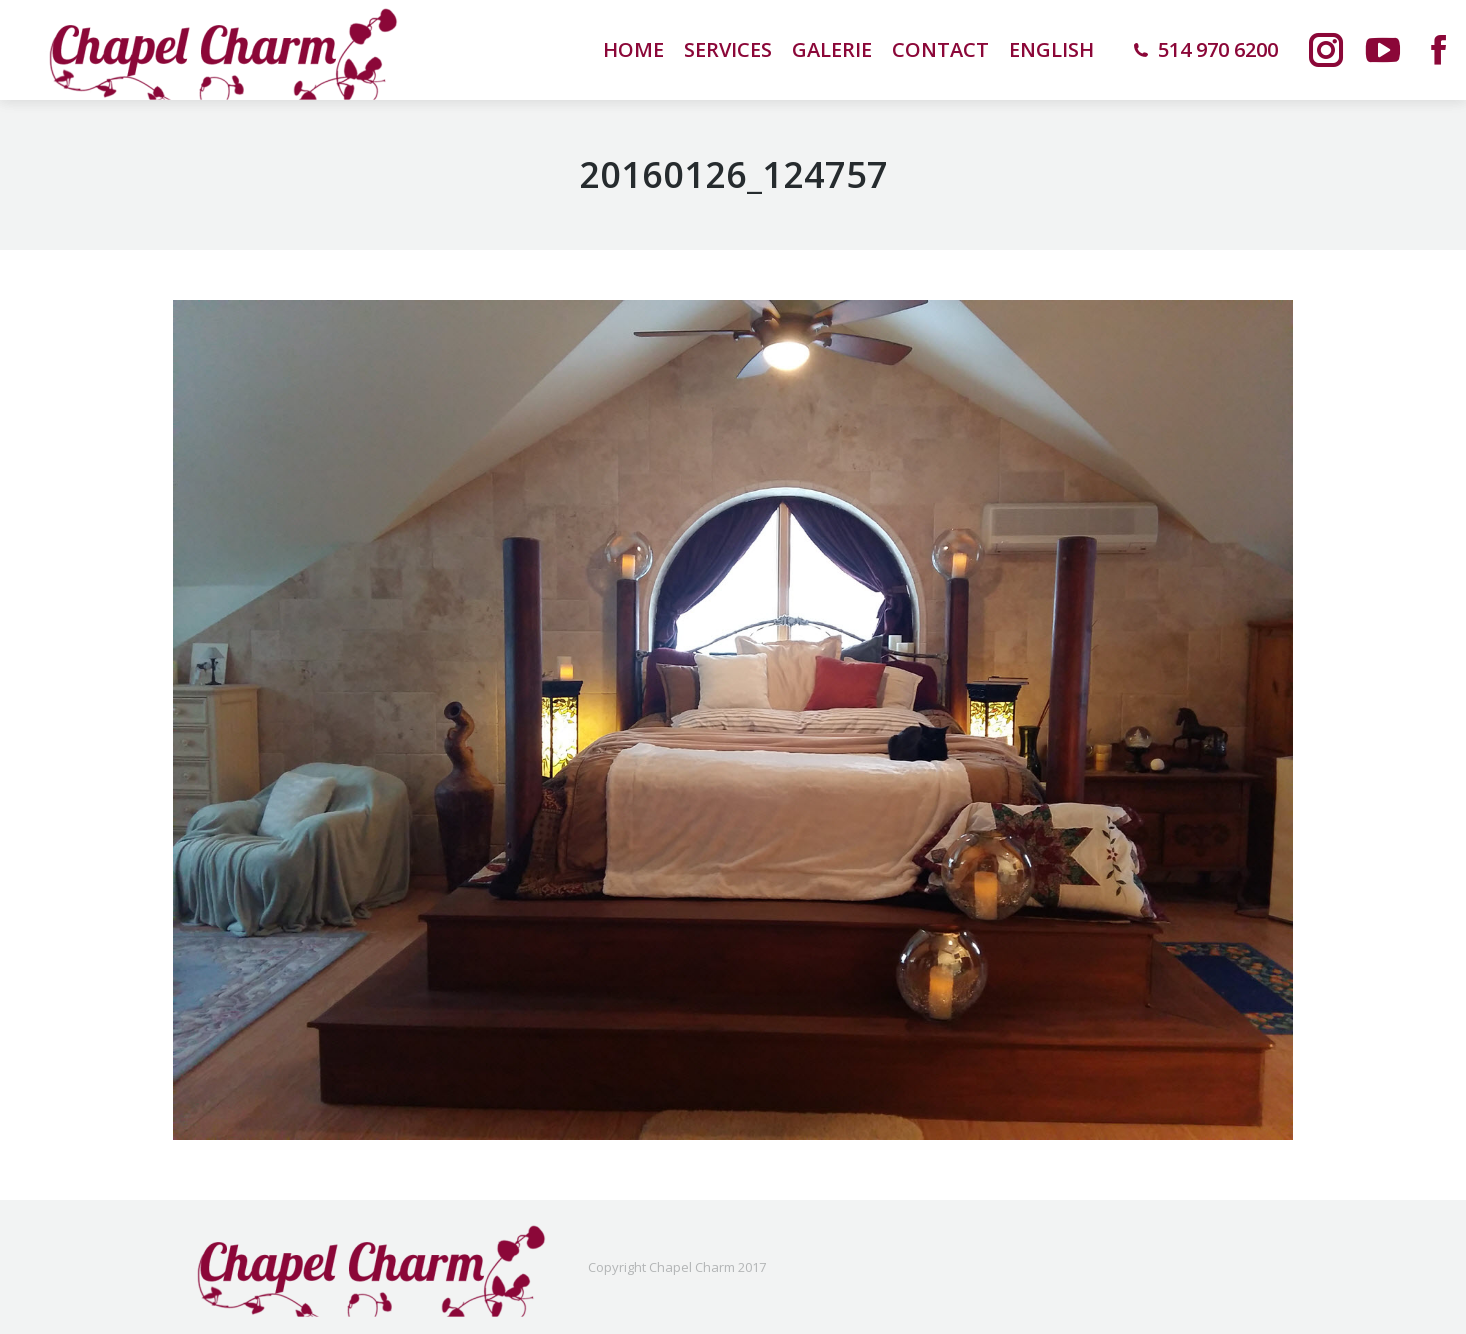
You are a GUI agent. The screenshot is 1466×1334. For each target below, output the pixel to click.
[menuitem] (1051, 50)
